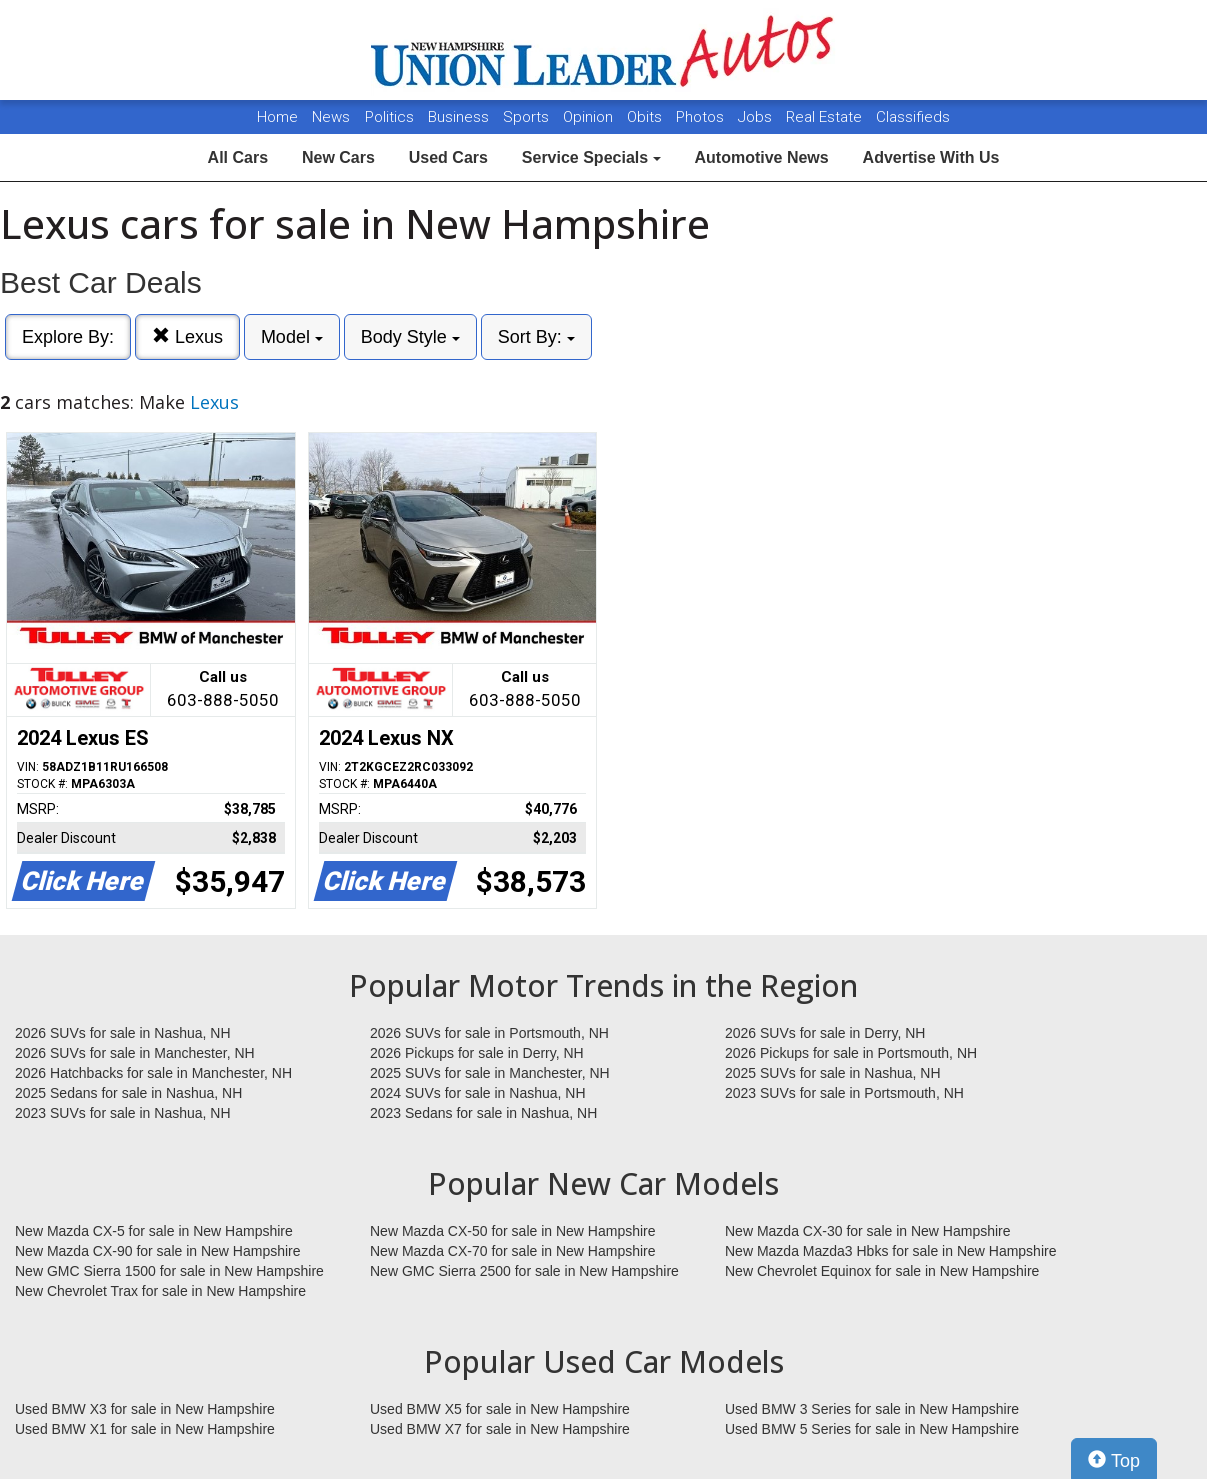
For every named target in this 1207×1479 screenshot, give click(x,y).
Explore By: (68, 337)
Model (292, 337)
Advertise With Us (931, 157)
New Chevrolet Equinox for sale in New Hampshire (882, 1271)
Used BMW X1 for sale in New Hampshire (145, 1429)
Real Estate (826, 117)
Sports (528, 117)
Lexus (187, 336)
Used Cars (448, 157)
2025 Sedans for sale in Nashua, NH (128, 1093)
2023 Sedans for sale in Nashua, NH (483, 1113)
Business (460, 117)
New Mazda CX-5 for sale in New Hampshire (154, 1231)
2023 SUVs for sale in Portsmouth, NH (844, 1093)
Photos (702, 117)
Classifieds (913, 117)
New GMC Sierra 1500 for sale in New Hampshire (169, 1271)
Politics (389, 117)
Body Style (410, 337)
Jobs (757, 117)
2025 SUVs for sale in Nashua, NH (833, 1073)
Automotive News (761, 157)
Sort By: (536, 337)
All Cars (238, 157)
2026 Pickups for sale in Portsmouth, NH (851, 1053)
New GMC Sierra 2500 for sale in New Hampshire (524, 1271)
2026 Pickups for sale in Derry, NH (477, 1053)
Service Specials (591, 157)
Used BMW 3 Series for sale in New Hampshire (872, 1409)
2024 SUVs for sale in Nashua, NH (478, 1093)
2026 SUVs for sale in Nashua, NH (123, 1033)
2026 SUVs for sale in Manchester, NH (135, 1053)
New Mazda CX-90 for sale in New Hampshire (158, 1251)
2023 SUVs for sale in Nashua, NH (123, 1113)
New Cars (338, 157)
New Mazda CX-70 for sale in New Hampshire (513, 1251)
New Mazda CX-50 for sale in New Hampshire (513, 1231)
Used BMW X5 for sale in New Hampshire (500, 1409)
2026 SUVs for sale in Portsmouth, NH (489, 1033)
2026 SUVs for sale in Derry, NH (825, 1033)
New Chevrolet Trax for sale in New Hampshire (160, 1291)
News (331, 117)
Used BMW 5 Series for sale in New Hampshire (872, 1429)
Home (277, 117)
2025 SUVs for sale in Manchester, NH (490, 1073)
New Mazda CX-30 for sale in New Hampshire (868, 1231)
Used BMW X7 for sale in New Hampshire (500, 1429)
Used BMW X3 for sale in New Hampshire (145, 1409)
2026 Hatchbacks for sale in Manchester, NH (153, 1073)
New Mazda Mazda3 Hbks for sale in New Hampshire (890, 1251)
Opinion (590, 117)
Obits (646, 117)
